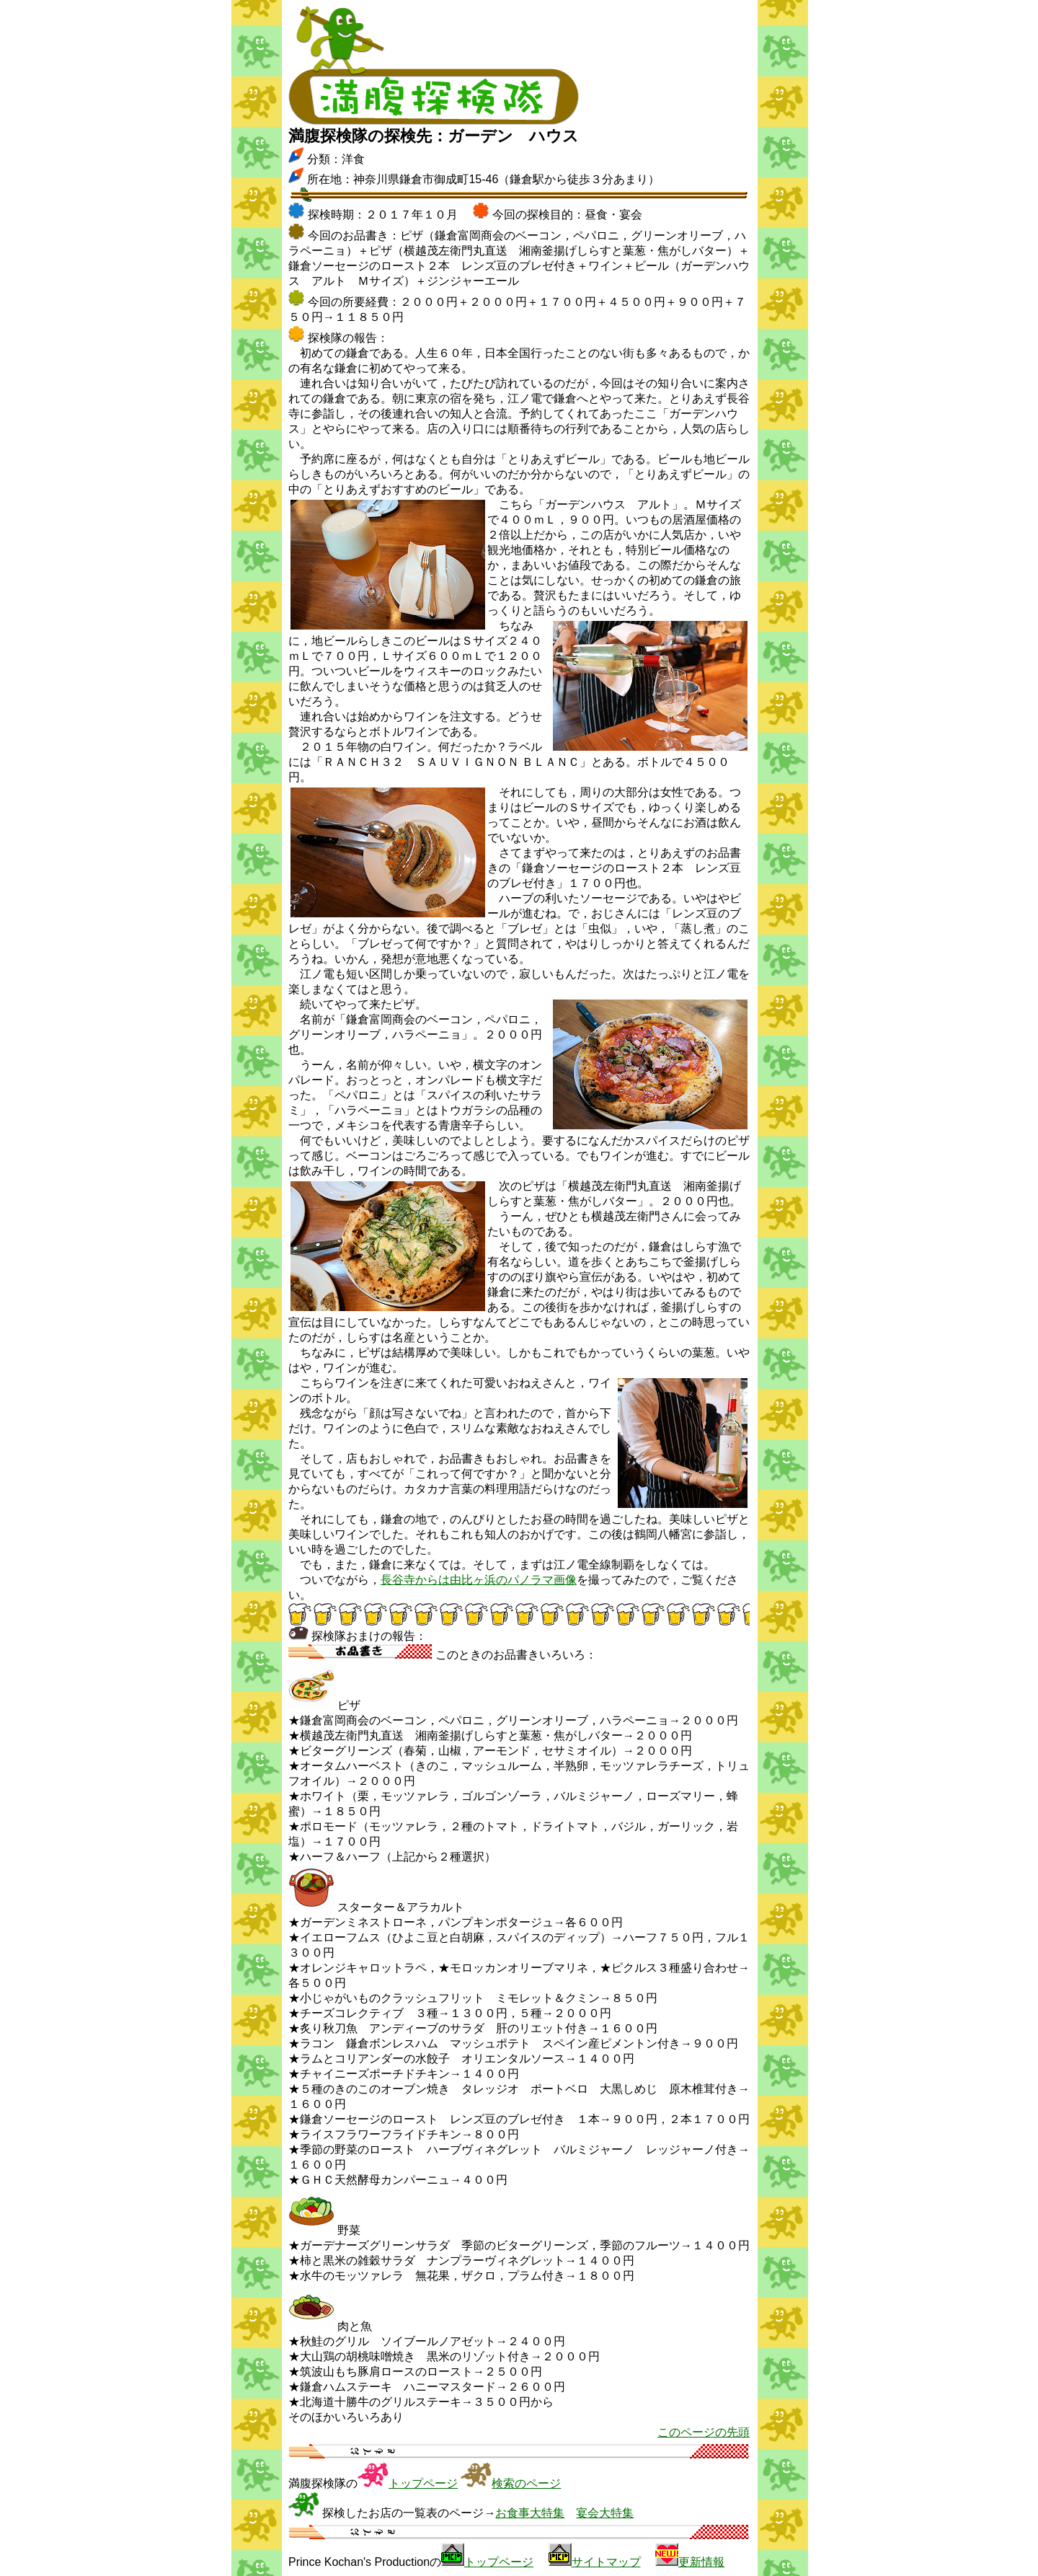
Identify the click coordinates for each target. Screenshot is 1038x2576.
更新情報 (701, 2562)
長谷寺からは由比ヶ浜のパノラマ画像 (479, 1580)
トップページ (423, 2483)
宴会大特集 (605, 2513)
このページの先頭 (703, 2432)
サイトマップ (606, 2562)
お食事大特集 (529, 2513)
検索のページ (526, 2483)
